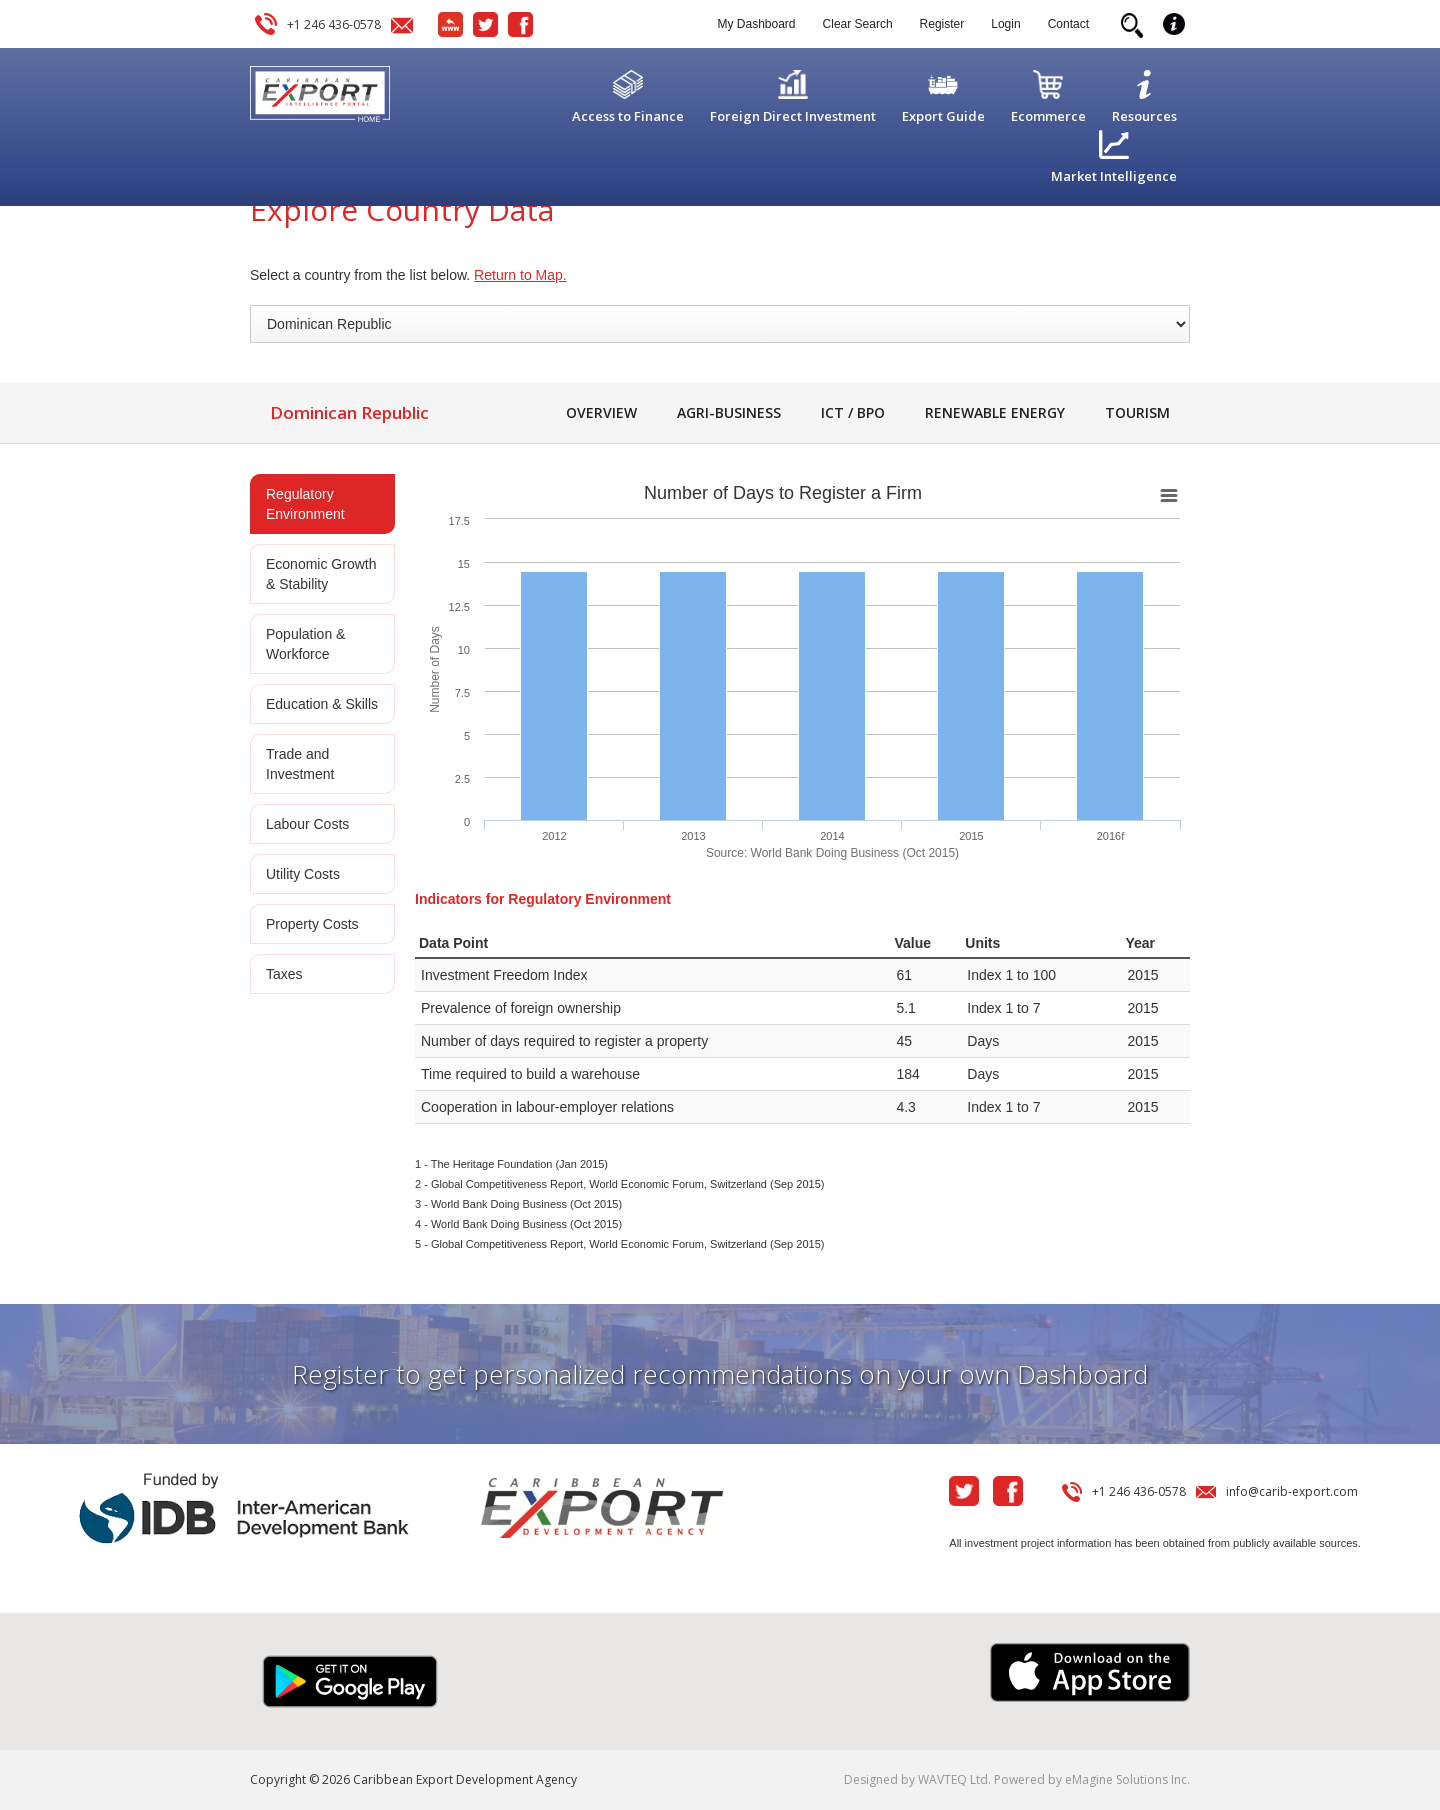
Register (942, 24)
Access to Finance (628, 116)
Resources (1144, 116)
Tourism (1137, 412)
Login (1005, 24)
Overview (601, 412)
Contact (1068, 24)
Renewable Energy (995, 412)
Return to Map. (520, 275)
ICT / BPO (853, 412)
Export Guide (943, 116)
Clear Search (858, 24)
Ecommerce (1048, 116)
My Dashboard (757, 24)
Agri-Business (729, 412)
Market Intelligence (1114, 176)
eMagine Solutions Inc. (1127, 1779)
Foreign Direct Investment (793, 116)
